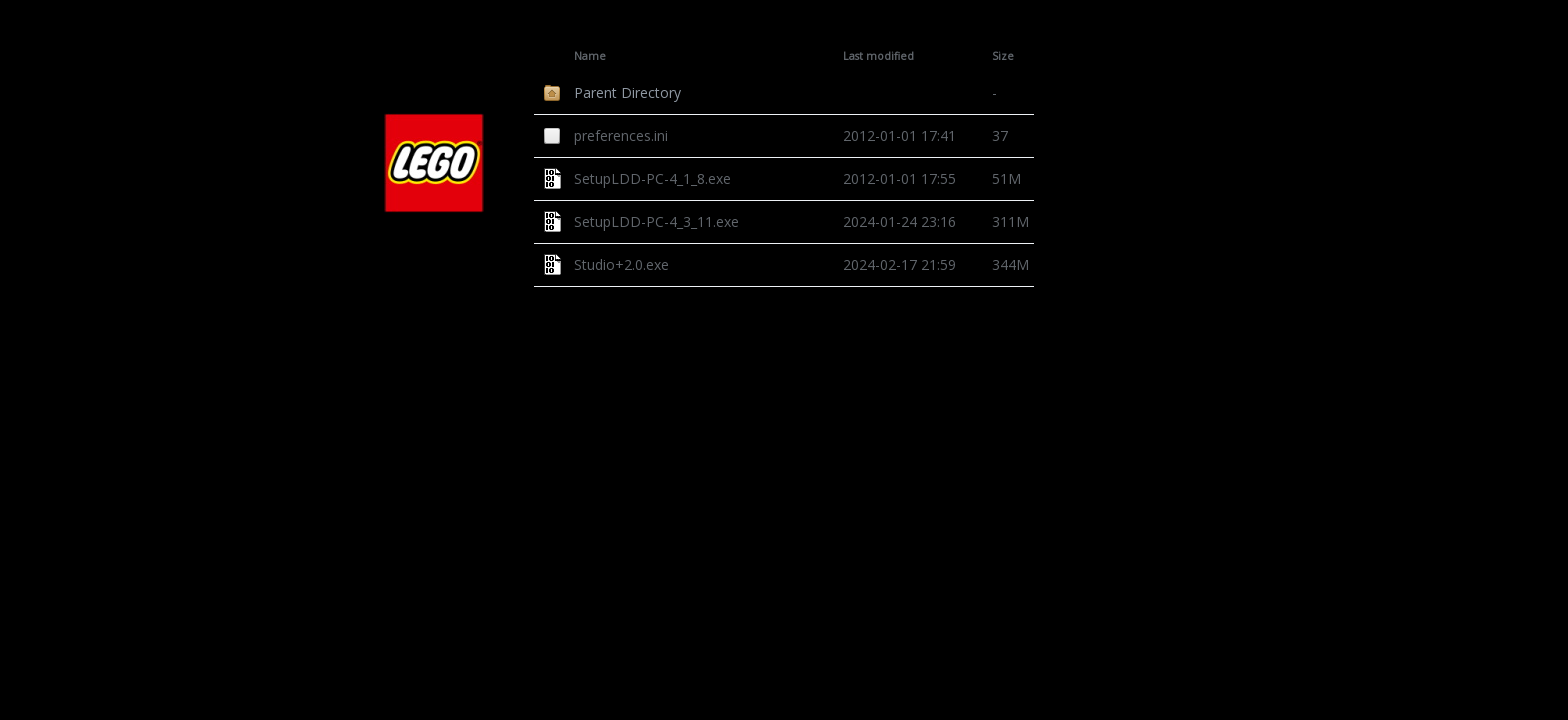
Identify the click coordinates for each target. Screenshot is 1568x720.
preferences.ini (621, 135)
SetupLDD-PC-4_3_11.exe (656, 221)
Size (1003, 56)
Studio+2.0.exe (621, 264)
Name (590, 56)
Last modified (878, 56)
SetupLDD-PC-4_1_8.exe (652, 178)
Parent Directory (627, 92)
